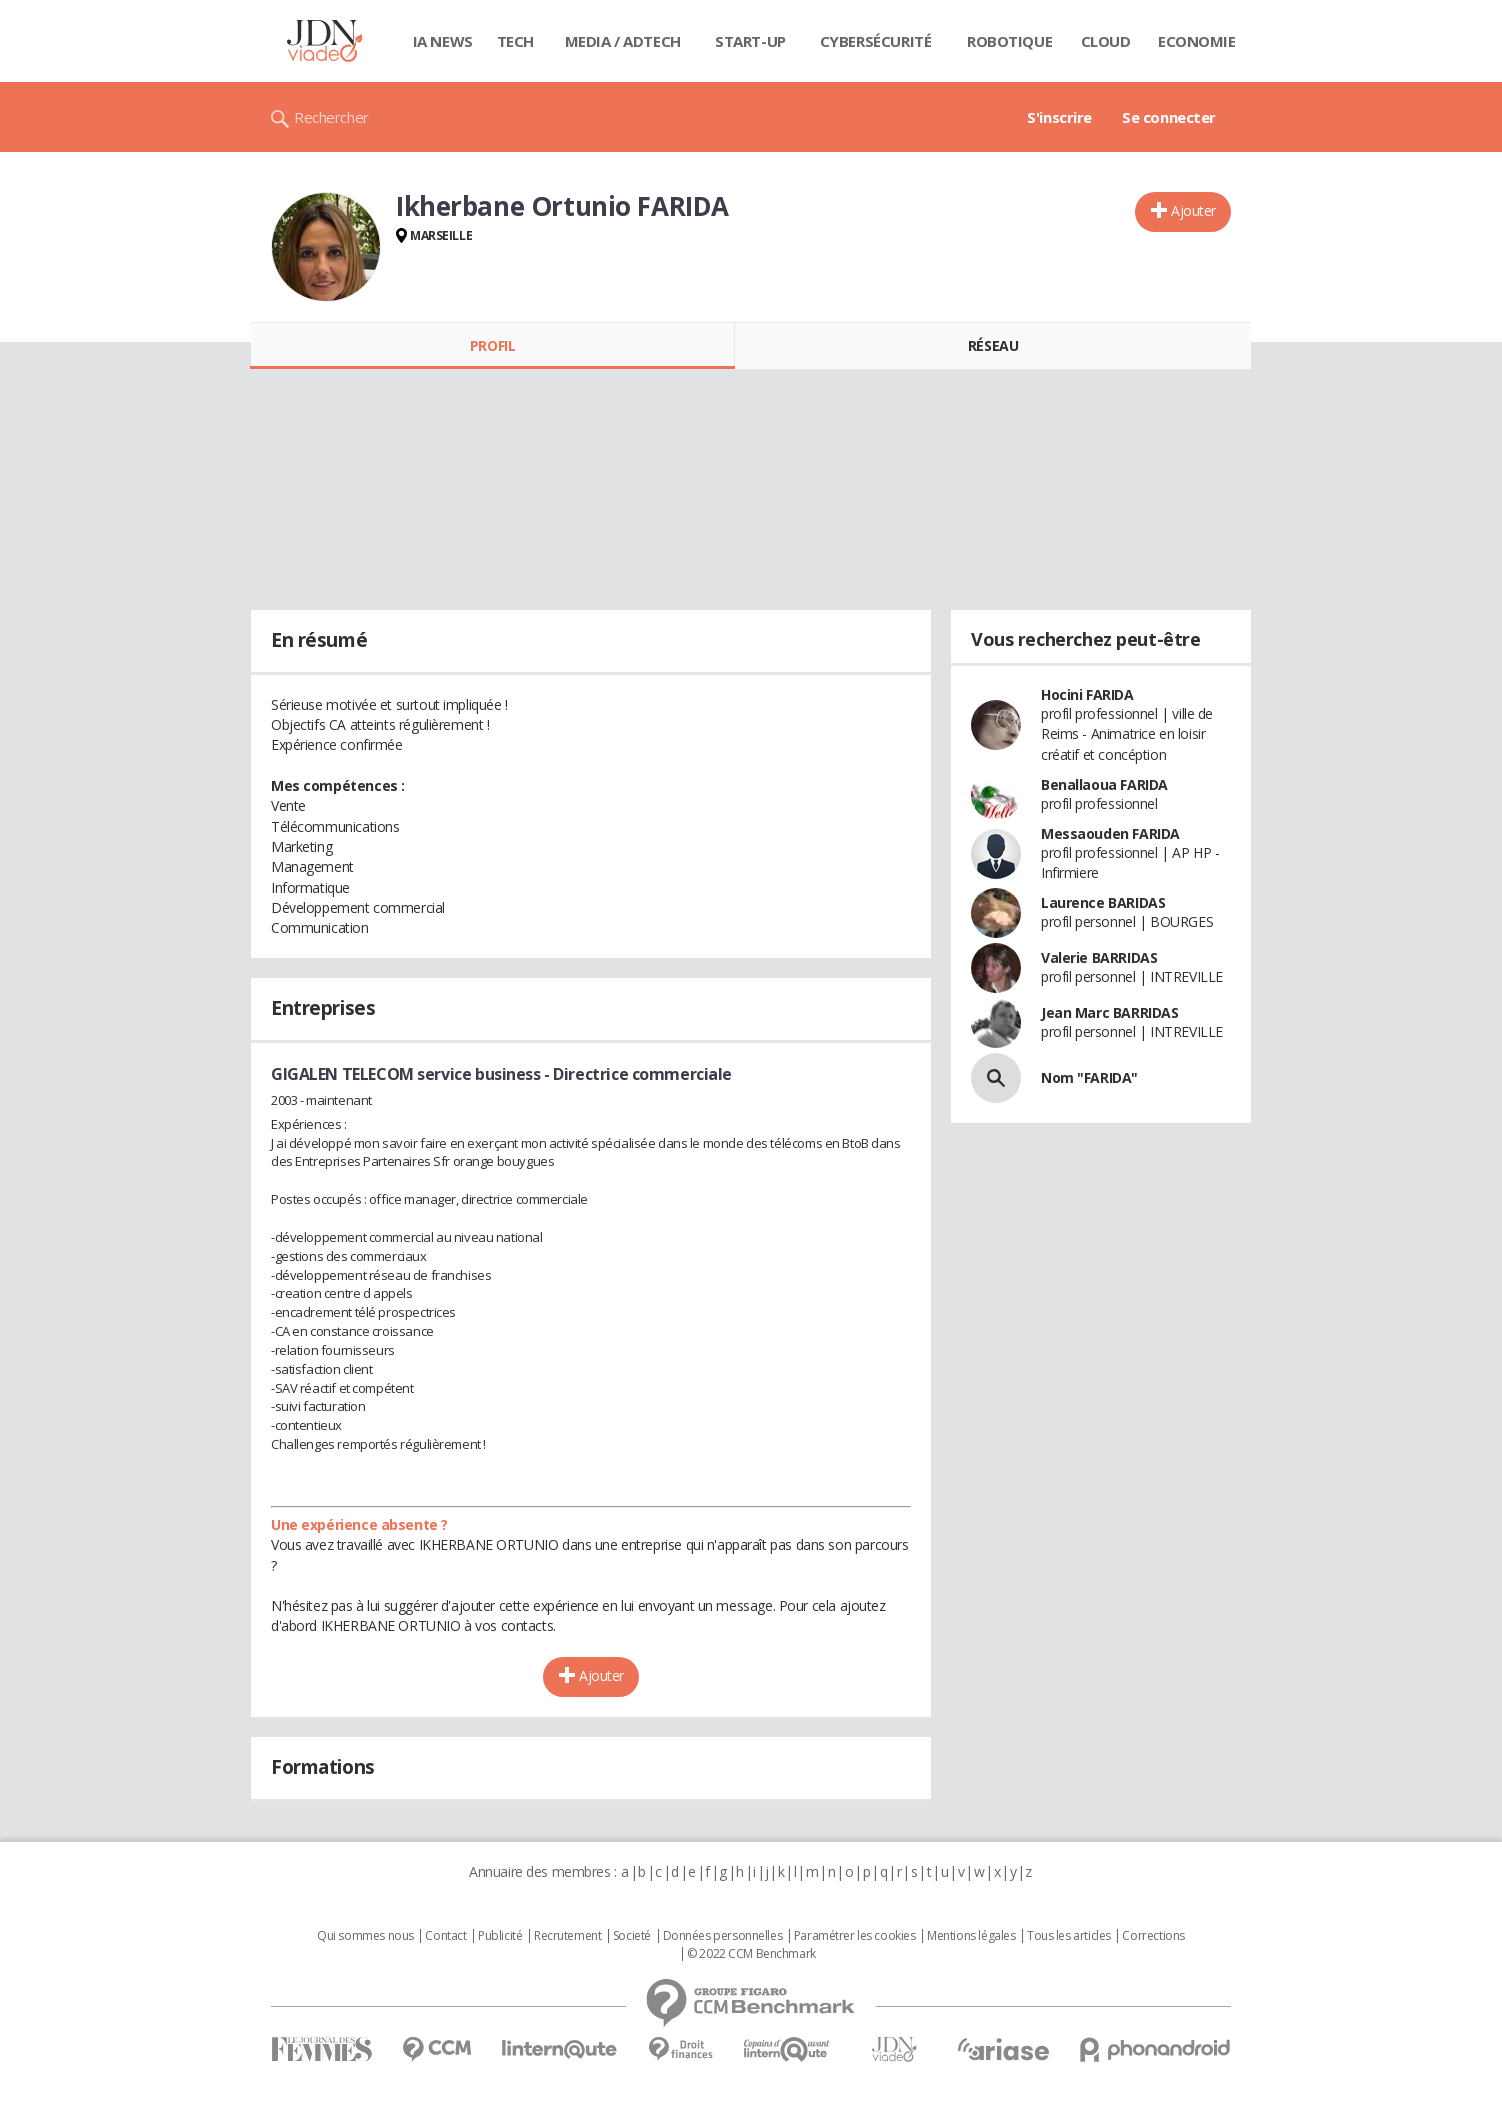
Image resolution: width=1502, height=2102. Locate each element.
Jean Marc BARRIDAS (1109, 1012)
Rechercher (331, 117)
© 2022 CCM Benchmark (751, 1954)
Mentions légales (971, 1936)
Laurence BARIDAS (1103, 902)
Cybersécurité (876, 41)
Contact (445, 1936)
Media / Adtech (623, 41)
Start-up (750, 41)
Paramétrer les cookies (855, 1936)
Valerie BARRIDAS (1099, 957)
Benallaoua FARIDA (1104, 784)
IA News (443, 41)
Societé (632, 1936)
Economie (1197, 41)
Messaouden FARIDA (1110, 833)
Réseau (993, 345)
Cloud (1106, 41)
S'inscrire (1059, 117)
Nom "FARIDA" (1089, 1077)
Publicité (500, 1936)
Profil (492, 345)
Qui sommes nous (365, 1936)
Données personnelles (723, 1936)
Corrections (1153, 1936)
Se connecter (1169, 117)
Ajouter (1193, 210)
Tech (515, 41)
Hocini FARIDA (1087, 694)
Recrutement (567, 1936)
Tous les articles (1069, 1936)
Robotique (1009, 41)
